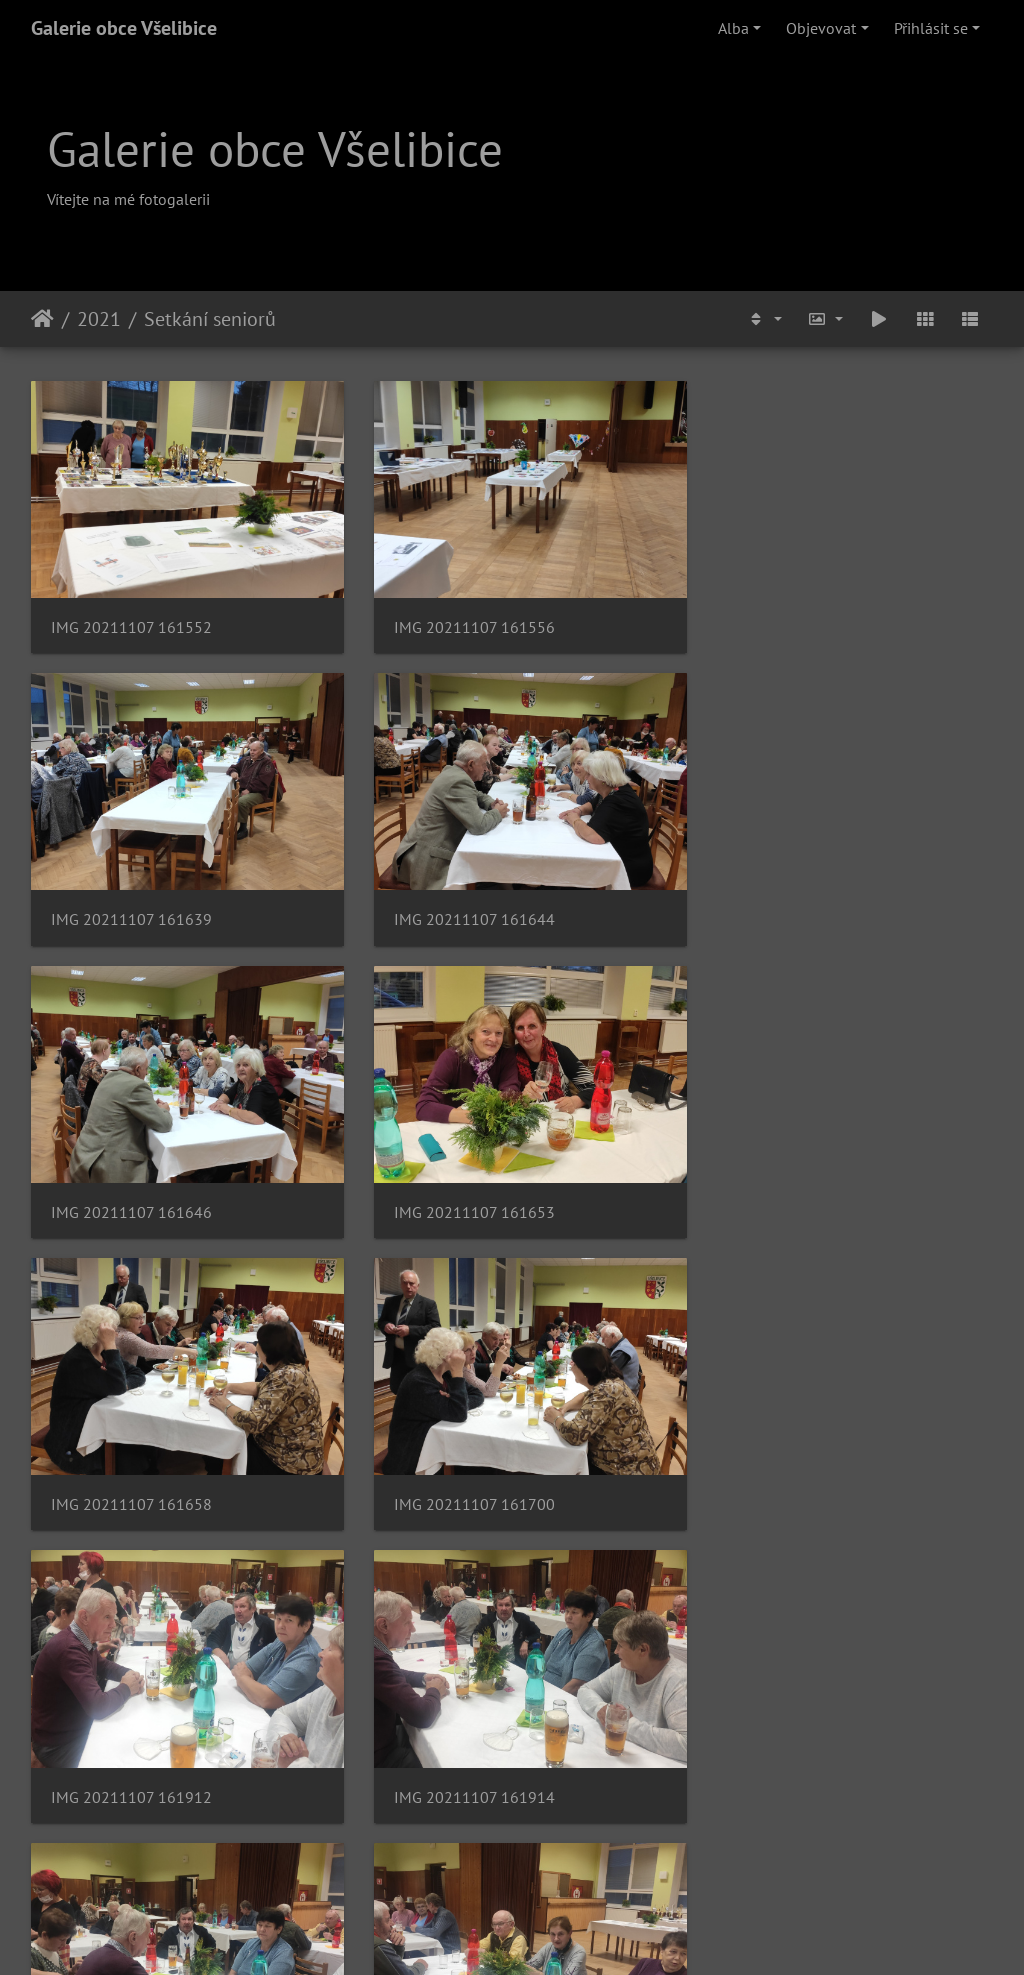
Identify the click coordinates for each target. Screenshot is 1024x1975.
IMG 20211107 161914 (131, 1470)
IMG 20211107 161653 (792, 902)
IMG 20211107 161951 (131, 1753)
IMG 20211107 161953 (462, 1753)
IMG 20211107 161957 (792, 1753)
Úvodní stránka (42, 319)
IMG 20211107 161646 (462, 902)
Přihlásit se (931, 28)
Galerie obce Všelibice (124, 28)
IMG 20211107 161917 (462, 1470)
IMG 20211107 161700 (462, 1186)
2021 (99, 319)
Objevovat (821, 28)
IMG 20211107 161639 (792, 618)
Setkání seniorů (210, 319)
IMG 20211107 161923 (792, 1470)
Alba (733, 28)
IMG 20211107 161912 (792, 1186)
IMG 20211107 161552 (131, 618)
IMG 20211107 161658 (131, 1186)
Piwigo (615, 1933)
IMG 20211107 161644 (131, 902)
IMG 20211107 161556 (462, 618)
